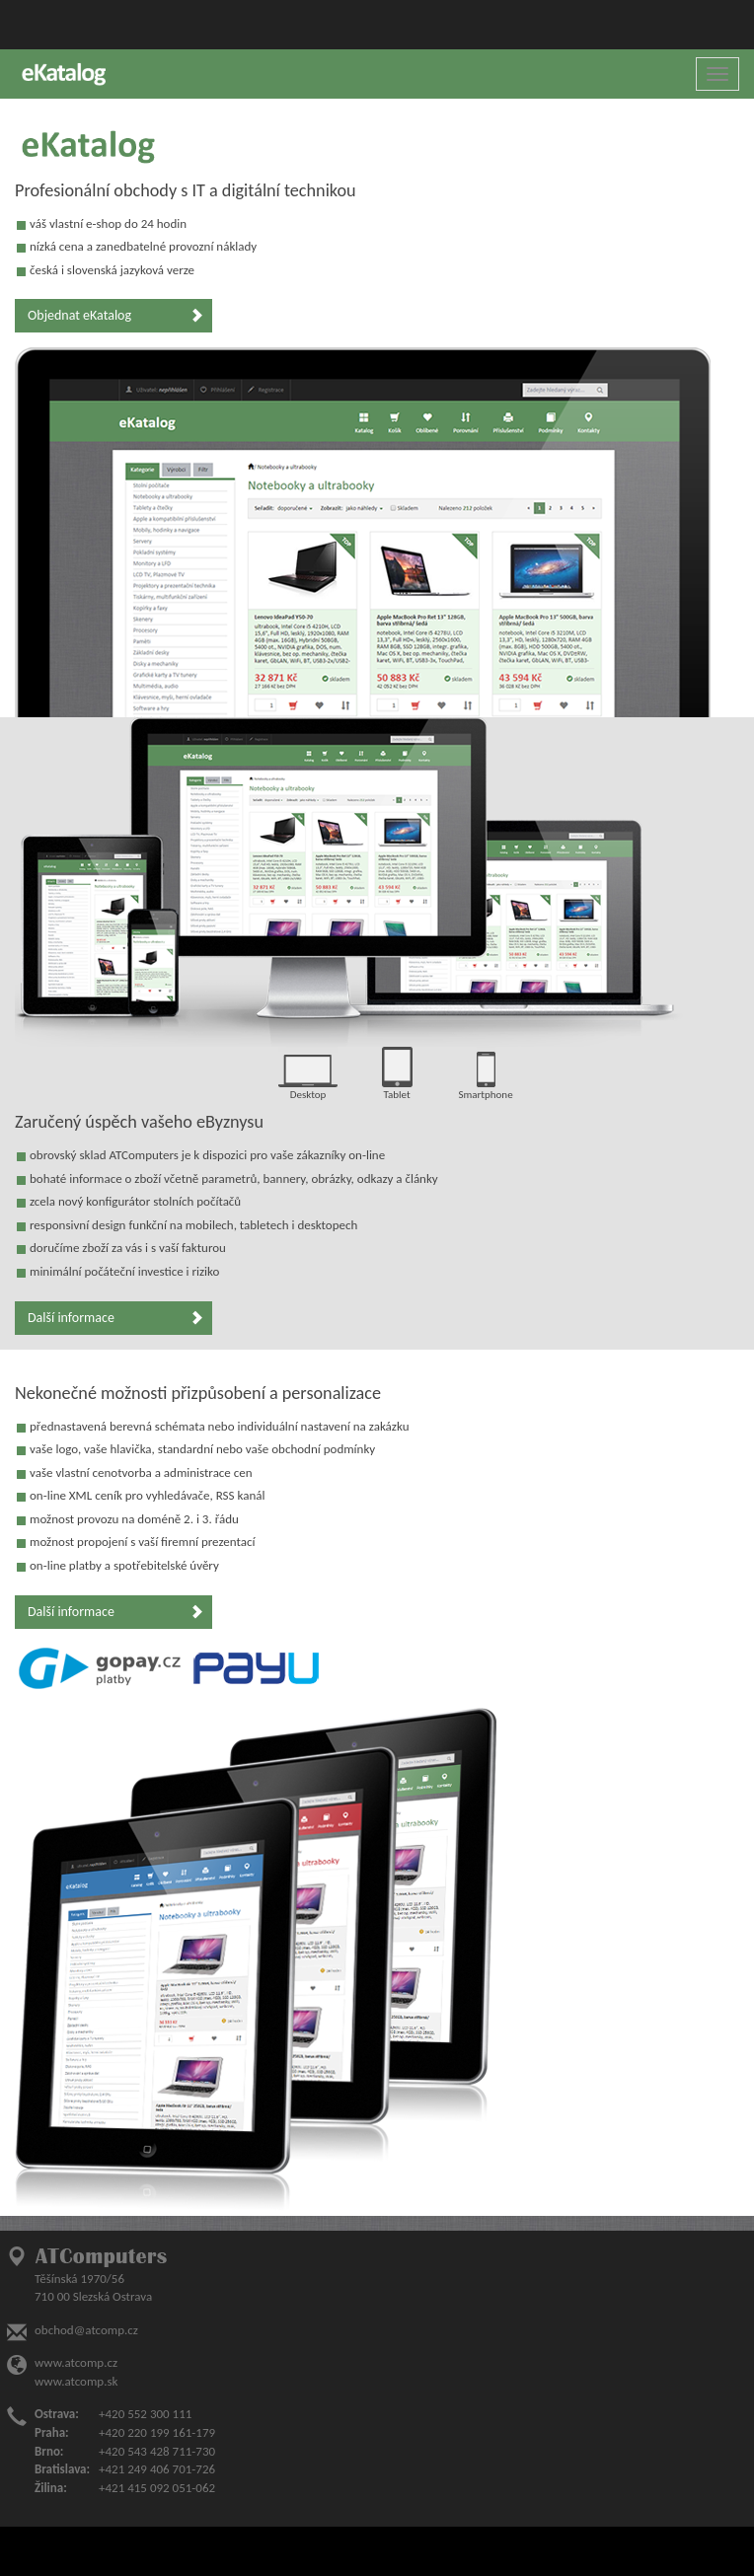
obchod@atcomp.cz (86, 2329)
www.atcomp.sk (76, 2381)
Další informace (115, 1317)
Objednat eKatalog (115, 315)
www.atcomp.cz (76, 2362)
